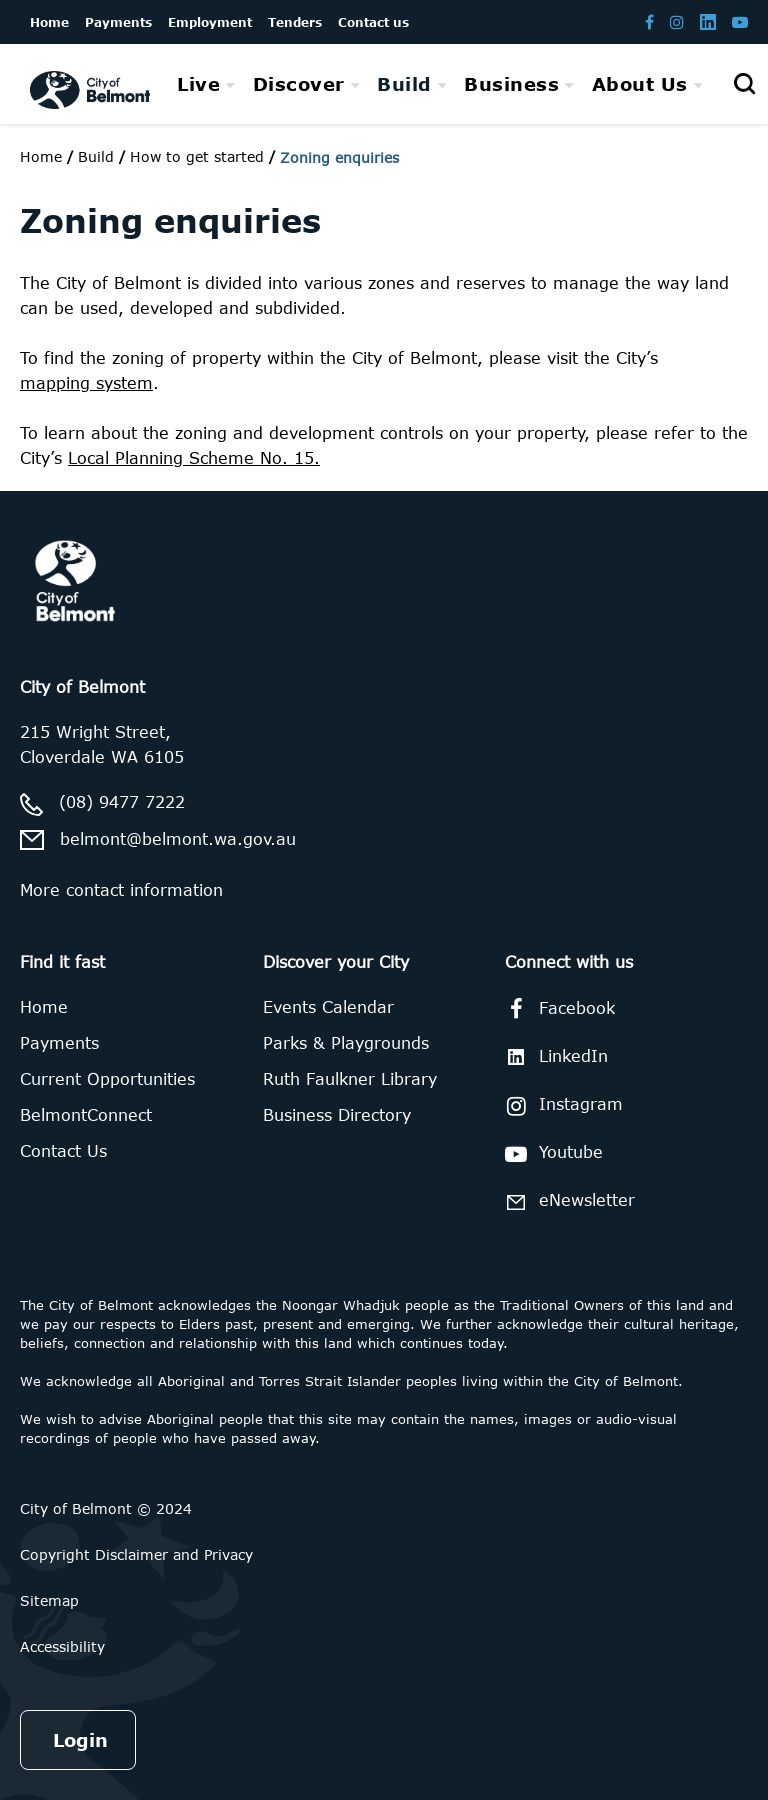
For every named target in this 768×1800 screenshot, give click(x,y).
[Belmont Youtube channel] (740, 21)
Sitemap (49, 1600)
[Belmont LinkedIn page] (708, 21)
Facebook (556, 1009)
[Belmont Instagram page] (677, 21)
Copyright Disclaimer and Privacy (136, 1554)
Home (41, 156)
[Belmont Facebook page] (649, 21)
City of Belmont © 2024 (106, 1508)
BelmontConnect (86, 1115)
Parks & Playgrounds (346, 1043)
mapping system (86, 383)
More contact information (121, 890)
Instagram (560, 1106)
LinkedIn (553, 1056)
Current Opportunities (107, 1079)
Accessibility (62, 1646)
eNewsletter (566, 1201)
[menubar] (440, 84)
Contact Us (63, 1151)
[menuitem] (206, 84)
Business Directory (337, 1115)
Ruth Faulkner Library (350, 1079)
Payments (59, 1043)
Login (80, 1740)
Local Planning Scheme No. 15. (194, 458)
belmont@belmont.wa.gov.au (178, 839)
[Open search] (744, 84)
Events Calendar (328, 1007)
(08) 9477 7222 (122, 802)
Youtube (550, 1154)
